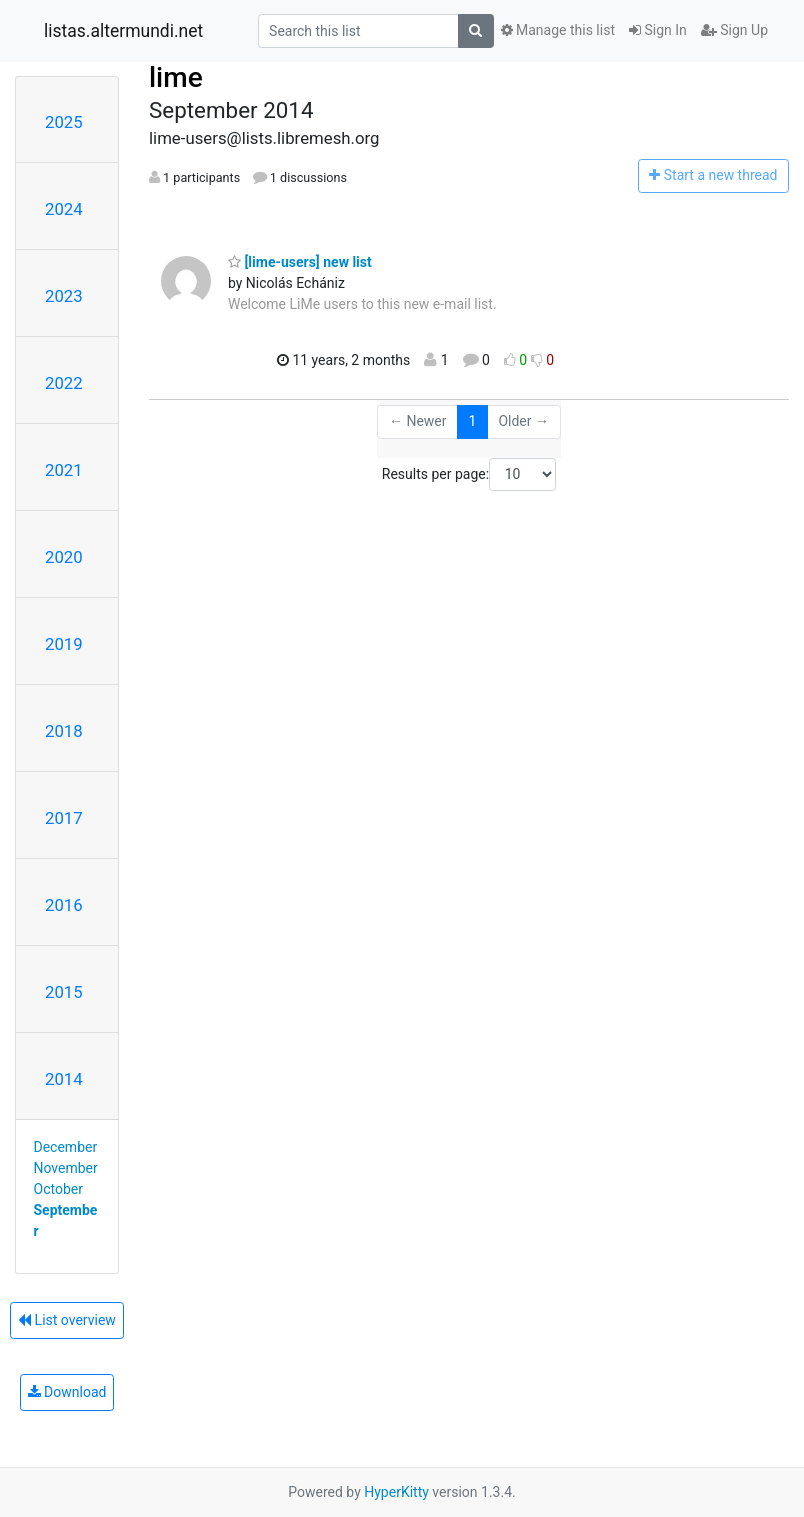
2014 (64, 1079)
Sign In (658, 30)
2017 (64, 818)
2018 (64, 731)
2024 (64, 209)
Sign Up (734, 30)
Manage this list (558, 30)
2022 (64, 383)
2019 (64, 644)
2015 (64, 992)
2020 (64, 557)
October (58, 1189)
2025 (64, 122)
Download (67, 1392)
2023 (64, 296)
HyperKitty (396, 1492)
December (66, 1147)
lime (176, 77)
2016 (64, 905)
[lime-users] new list (300, 262)
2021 (64, 470)
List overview (67, 1320)
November (66, 1168)
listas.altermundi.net (123, 31)
